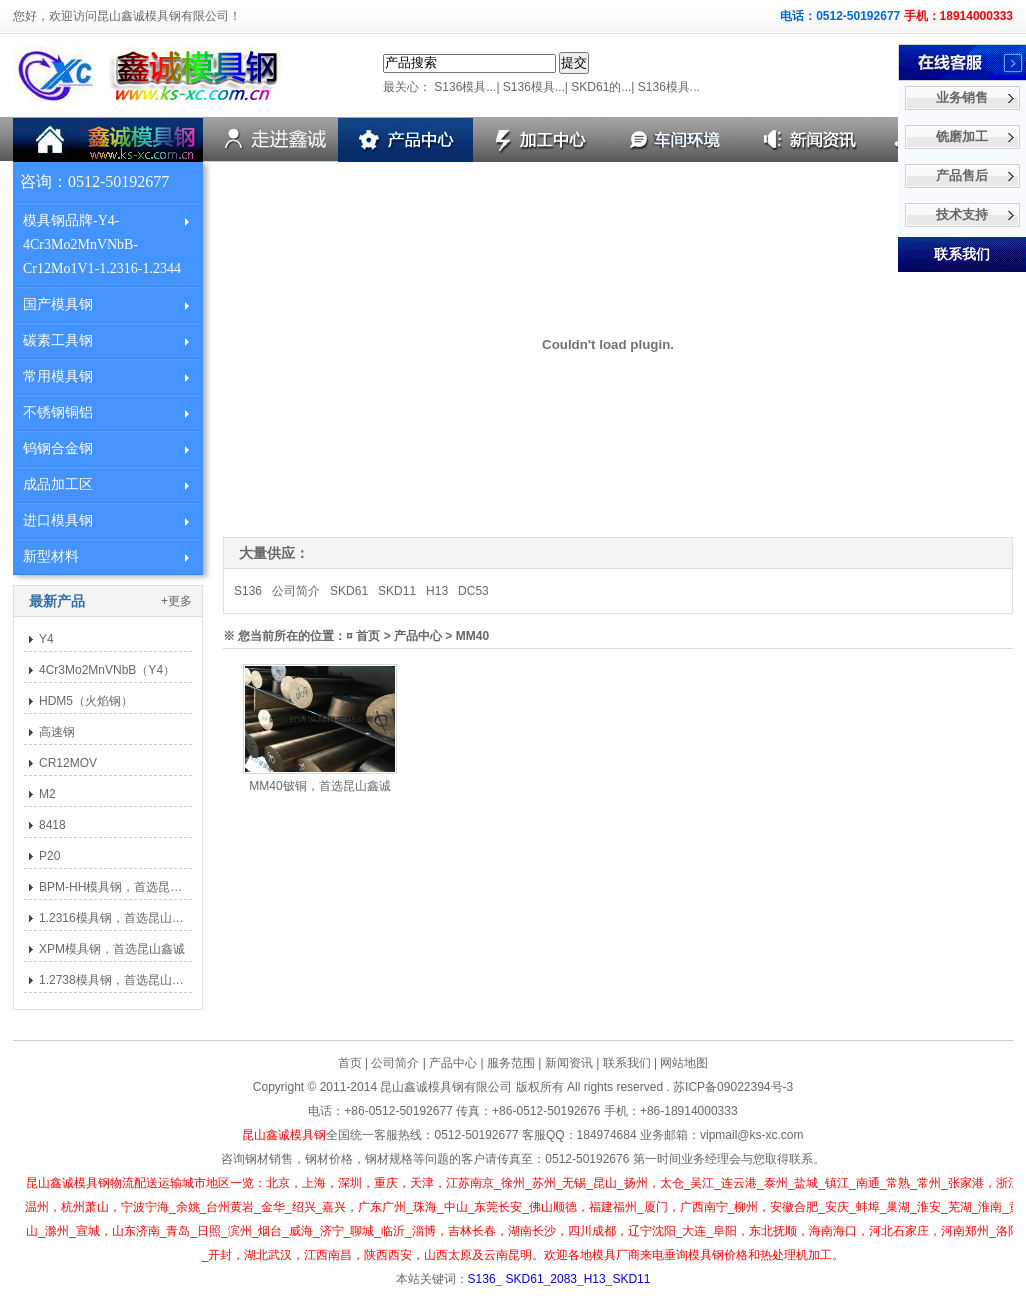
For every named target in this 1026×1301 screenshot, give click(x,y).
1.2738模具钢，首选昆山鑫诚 (117, 980)
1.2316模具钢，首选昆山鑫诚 (117, 918)
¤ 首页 (363, 636)
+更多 (176, 601)
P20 (49, 856)
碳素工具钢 (58, 340)
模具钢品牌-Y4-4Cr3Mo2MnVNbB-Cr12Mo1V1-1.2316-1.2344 (102, 244)
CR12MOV (68, 763)
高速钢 (57, 732)
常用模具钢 (58, 376)
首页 (350, 1063)
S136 (248, 591)
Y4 (46, 639)
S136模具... (465, 87)
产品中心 (453, 1063)
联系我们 (627, 1063)
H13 (437, 591)
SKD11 (397, 591)
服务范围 (511, 1063)
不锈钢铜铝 (58, 412)
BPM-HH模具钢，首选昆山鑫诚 (122, 887)
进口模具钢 (58, 520)
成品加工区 (58, 484)
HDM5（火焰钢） (86, 701)
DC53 (473, 591)
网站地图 (684, 1063)
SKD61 (349, 591)
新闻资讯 (569, 1063)
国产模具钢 (58, 304)
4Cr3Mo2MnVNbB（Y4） (107, 670)
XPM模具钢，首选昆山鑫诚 (112, 949)
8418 (52, 825)
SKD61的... (601, 87)
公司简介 (296, 591)
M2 (47, 794)
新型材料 (51, 556)
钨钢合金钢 (58, 448)
